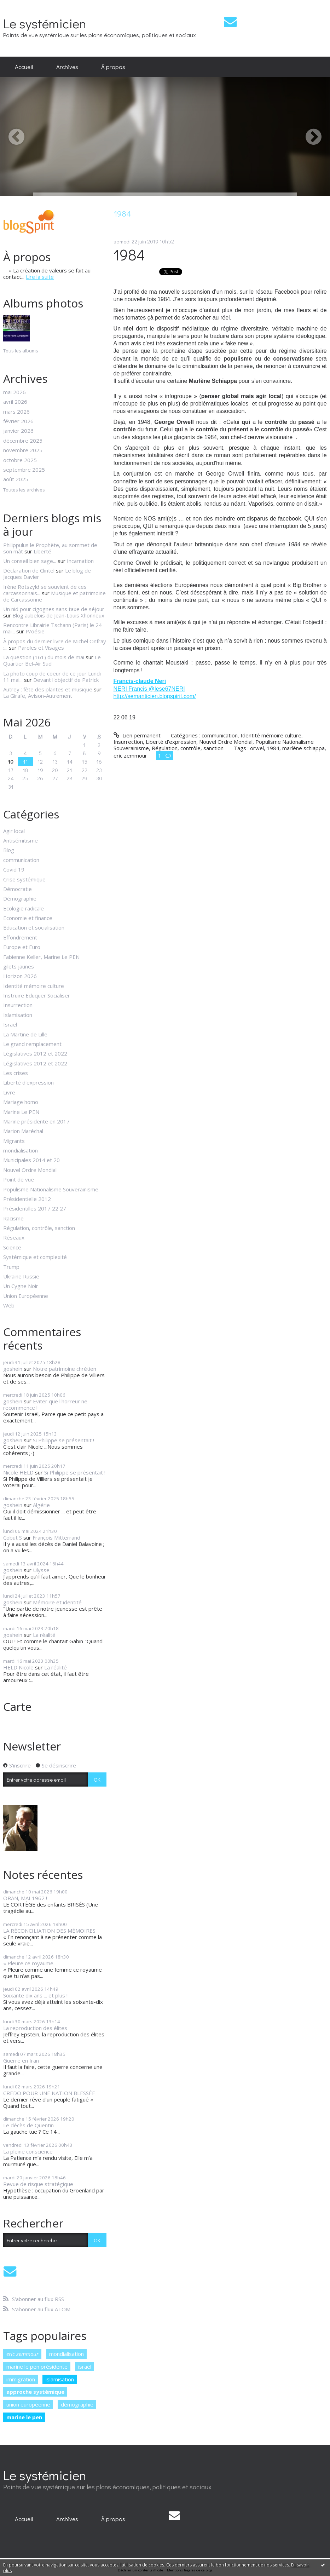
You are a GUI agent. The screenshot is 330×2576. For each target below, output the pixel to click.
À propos (113, 66)
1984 (129, 254)
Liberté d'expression (28, 1082)
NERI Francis (131, 689)
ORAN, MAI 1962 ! (25, 1898)
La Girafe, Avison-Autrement (37, 695)
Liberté (42, 551)
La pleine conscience (28, 2151)
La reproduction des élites (35, 2027)
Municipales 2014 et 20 (31, 1160)
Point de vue (18, 1179)
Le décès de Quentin (28, 2125)
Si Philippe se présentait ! (63, 1440)
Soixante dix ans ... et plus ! (35, 1995)
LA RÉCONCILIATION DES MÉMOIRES (49, 1930)
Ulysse (41, 1570)
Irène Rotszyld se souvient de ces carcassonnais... (45, 590)
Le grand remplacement (32, 1044)
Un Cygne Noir (20, 1286)
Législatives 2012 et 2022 (35, 1053)
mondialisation (20, 1150)
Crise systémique (24, 879)
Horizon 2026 (20, 976)
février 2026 (18, 421)
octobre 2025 (20, 460)
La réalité (44, 1634)
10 (10, 761)
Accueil (24, 66)
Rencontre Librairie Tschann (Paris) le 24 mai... (52, 628)
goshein (12, 1368)
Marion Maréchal (23, 1131)
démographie (77, 2404)
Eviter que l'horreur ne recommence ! (45, 1404)
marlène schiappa (303, 748)
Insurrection (18, 1005)
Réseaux (13, 1237)
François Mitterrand (56, 1537)
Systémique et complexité (35, 1257)
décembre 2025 (22, 440)
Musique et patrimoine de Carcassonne (54, 596)
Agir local (14, 831)
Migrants (14, 1141)
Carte (17, 1706)
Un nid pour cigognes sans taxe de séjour (53, 609)
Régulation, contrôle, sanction (39, 1228)
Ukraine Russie (21, 1276)
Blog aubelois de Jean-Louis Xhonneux (58, 615)
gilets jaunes (18, 966)
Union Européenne (25, 1296)
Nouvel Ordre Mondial (30, 1170)
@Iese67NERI (167, 689)
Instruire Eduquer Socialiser (36, 995)
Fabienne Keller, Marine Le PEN (41, 957)
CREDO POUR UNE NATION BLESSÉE (49, 2093)
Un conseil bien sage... (29, 560)
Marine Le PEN (21, 1112)
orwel (257, 748)
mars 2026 (16, 411)
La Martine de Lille (25, 1034)
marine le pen (24, 2417)
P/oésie (35, 631)
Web (9, 1305)
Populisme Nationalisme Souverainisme (50, 1189)
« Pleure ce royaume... (30, 1963)
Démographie (19, 898)
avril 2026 (15, 401)
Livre (9, 1092)
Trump (11, 1267)
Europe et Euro (21, 947)
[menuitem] (24, 67)
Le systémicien (44, 23)
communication (21, 860)
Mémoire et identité (57, 1602)
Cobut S (12, 1537)
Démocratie (17, 889)
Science (12, 1247)
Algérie (41, 1504)
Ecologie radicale (23, 908)
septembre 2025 (24, 469)
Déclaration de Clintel (28, 570)
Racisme (13, 1218)
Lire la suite (40, 276)
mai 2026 (14, 392)
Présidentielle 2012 (27, 1199)
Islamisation (17, 1015)
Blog (8, 850)
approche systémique (35, 2391)
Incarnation (80, 560)
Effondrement (20, 937)
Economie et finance (27, 918)
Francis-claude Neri (140, 681)
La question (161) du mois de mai (43, 657)
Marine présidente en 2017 (36, 1121)
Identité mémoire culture (33, 986)
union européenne (28, 2404)
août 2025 (15, 479)
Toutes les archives (24, 490)
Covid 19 (13, 869)
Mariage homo (20, 1102)
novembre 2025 (22, 450)
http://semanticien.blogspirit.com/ (155, 696)
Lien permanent (137, 735)
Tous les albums (20, 350)
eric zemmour (22, 2353)
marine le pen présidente (37, 2366)
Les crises (15, 1073)
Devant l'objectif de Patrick (66, 679)
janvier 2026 (18, 430)
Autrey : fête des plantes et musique (47, 689)
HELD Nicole (18, 1667)
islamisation (60, 2379)
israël (84, 2366)
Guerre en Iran (21, 2060)
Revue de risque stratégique (38, 2183)
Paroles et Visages (41, 647)
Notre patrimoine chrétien (64, 1368)
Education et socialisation (33, 927)
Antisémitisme (20, 840)
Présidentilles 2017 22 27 (34, 1208)
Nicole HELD (18, 1472)
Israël (10, 1024)
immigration (20, 2379)
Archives (67, 66)
